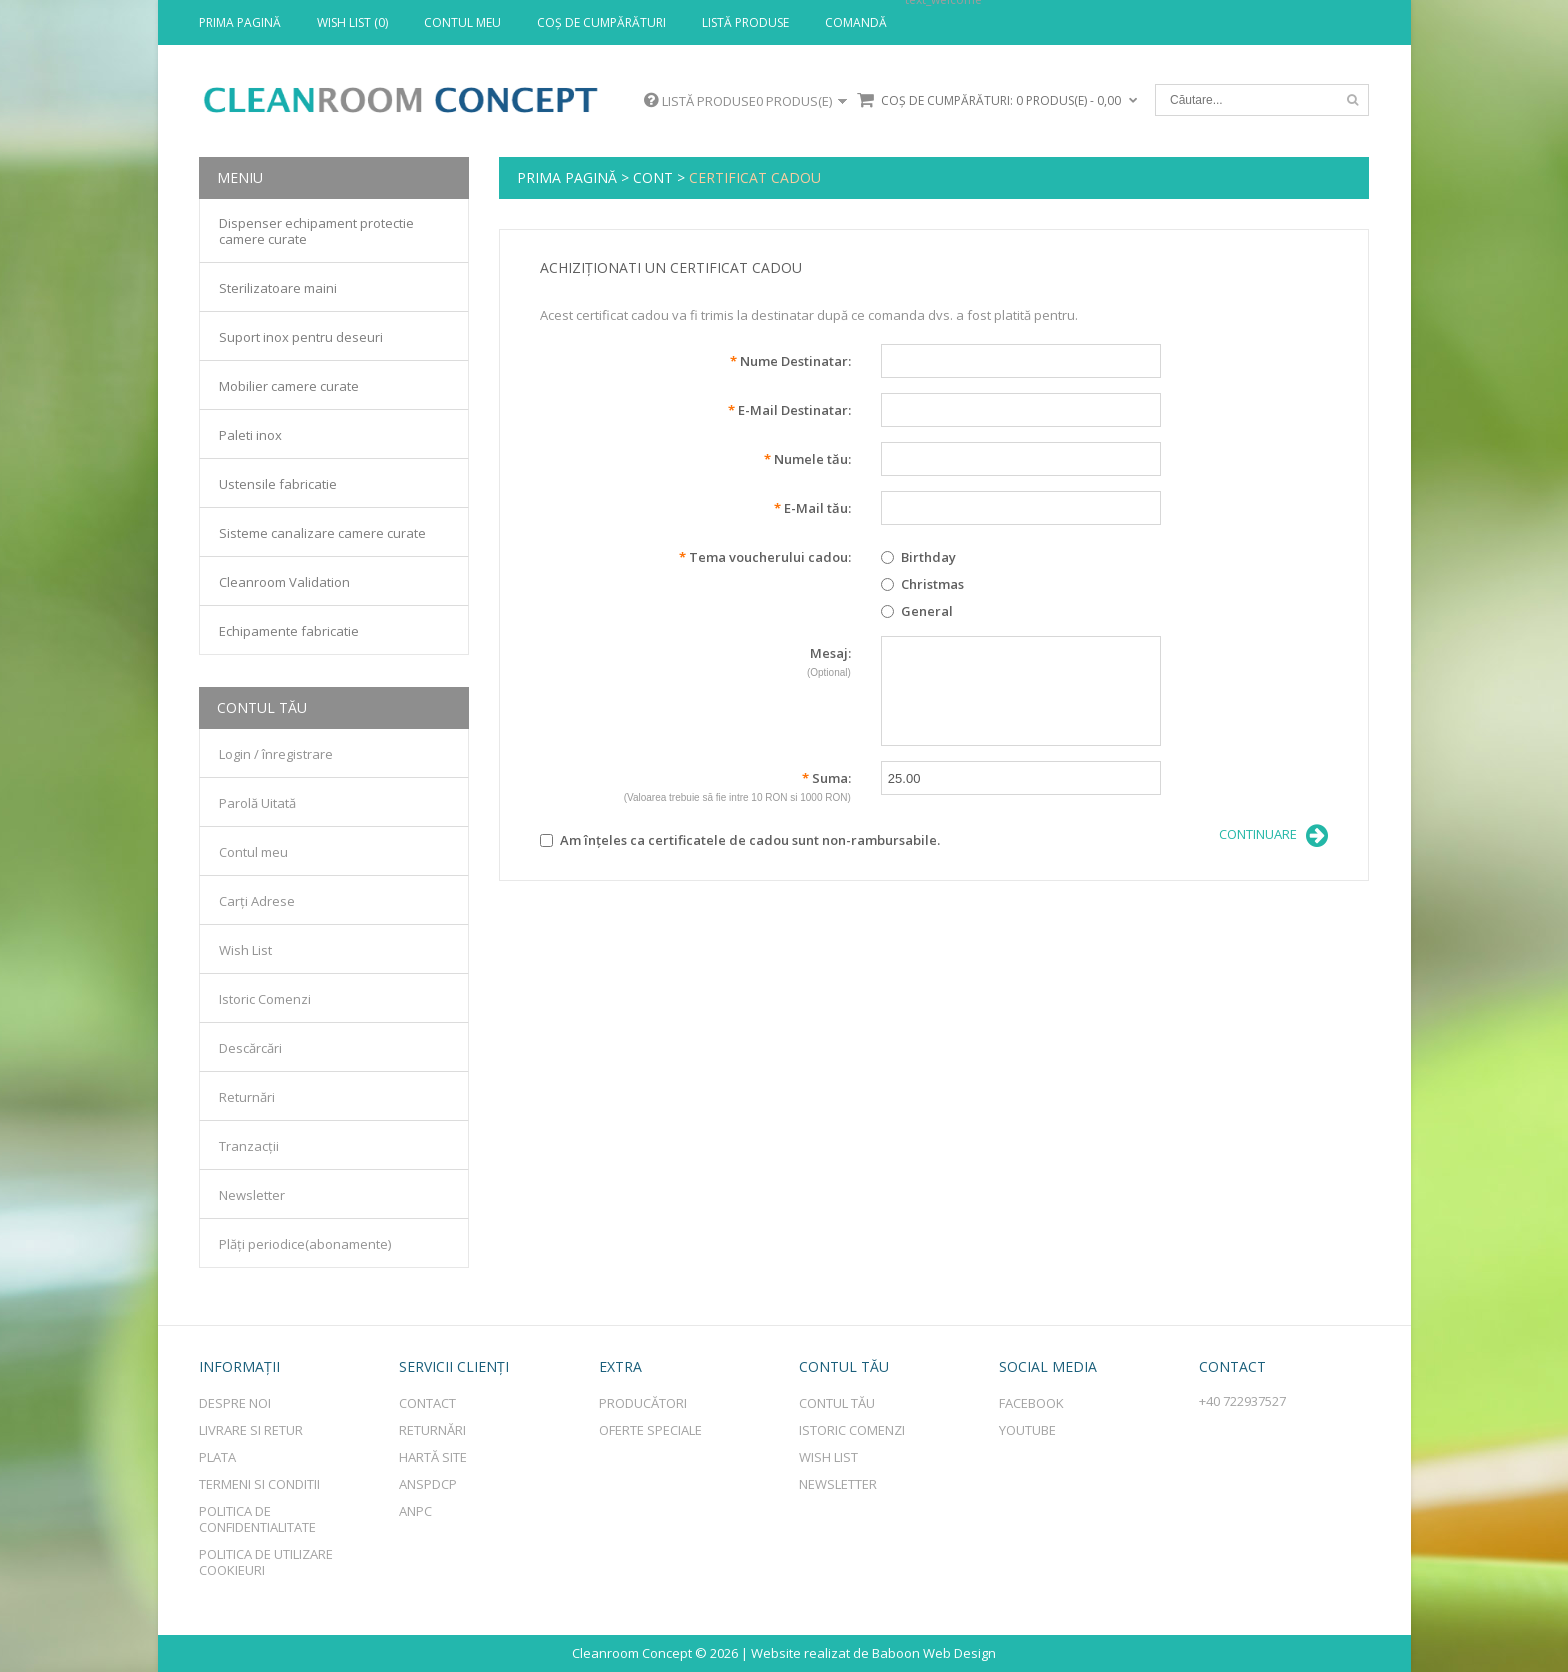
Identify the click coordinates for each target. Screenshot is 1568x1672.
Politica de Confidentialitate (257, 1519)
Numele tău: (807, 459)
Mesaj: (695, 663)
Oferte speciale (650, 1430)
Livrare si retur (251, 1430)
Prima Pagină (240, 23)
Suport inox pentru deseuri (301, 337)
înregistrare (297, 754)
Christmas (922, 584)
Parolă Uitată (257, 803)
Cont (653, 177)
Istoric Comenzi (265, 999)
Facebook (1031, 1403)
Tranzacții (249, 1146)
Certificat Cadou (755, 177)
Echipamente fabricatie (289, 631)
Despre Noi (235, 1403)
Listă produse (745, 23)
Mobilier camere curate (289, 386)
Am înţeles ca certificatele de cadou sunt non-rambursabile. (740, 840)
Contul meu (462, 23)
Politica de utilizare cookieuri (266, 1562)
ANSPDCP (428, 1484)
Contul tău (837, 1403)
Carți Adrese (257, 901)
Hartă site (433, 1457)
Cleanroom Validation (284, 582)
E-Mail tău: (812, 508)
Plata (217, 1457)
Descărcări (250, 1048)
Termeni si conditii (259, 1484)
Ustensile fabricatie (278, 484)
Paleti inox (250, 435)
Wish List (245, 950)
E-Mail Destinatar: (789, 410)
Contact (427, 1403)
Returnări (247, 1097)
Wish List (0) (352, 23)
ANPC (415, 1511)
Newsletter (252, 1195)
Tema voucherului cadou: (765, 557)
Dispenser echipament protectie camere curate (316, 231)
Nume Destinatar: (790, 361)
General (917, 611)
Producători (643, 1403)
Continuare (1273, 836)
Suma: (695, 788)
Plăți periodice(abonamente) (305, 1244)
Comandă (856, 23)
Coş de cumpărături (601, 23)
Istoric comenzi (852, 1430)
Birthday (918, 557)
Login (235, 754)
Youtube (1027, 1430)
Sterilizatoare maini (278, 288)
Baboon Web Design (934, 1653)
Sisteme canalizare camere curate (322, 533)
